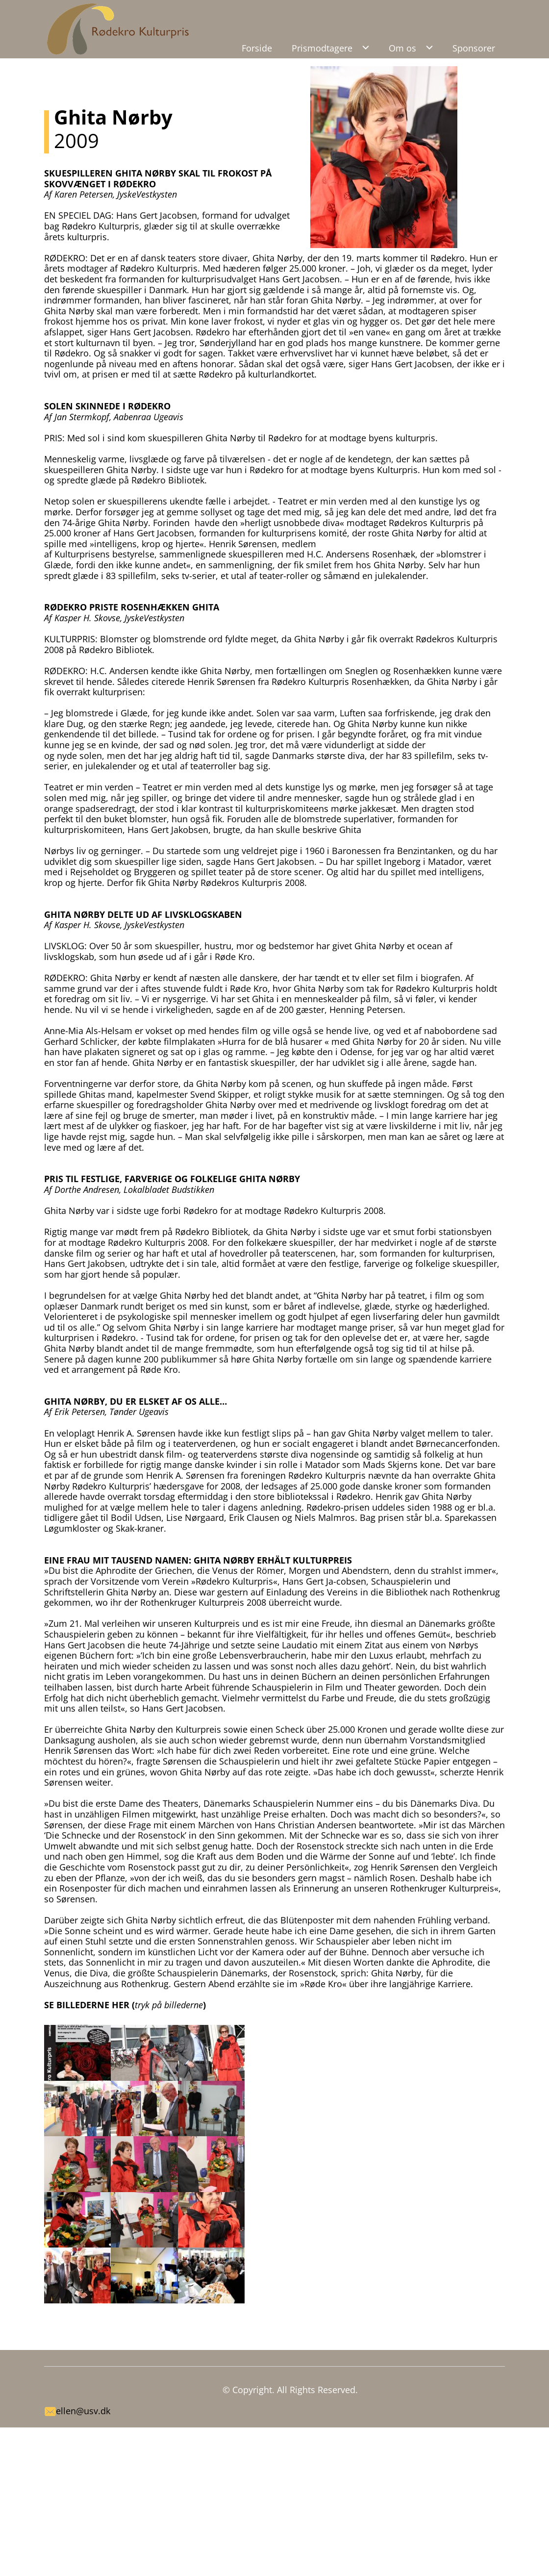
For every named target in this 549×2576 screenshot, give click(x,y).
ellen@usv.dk (83, 2411)
